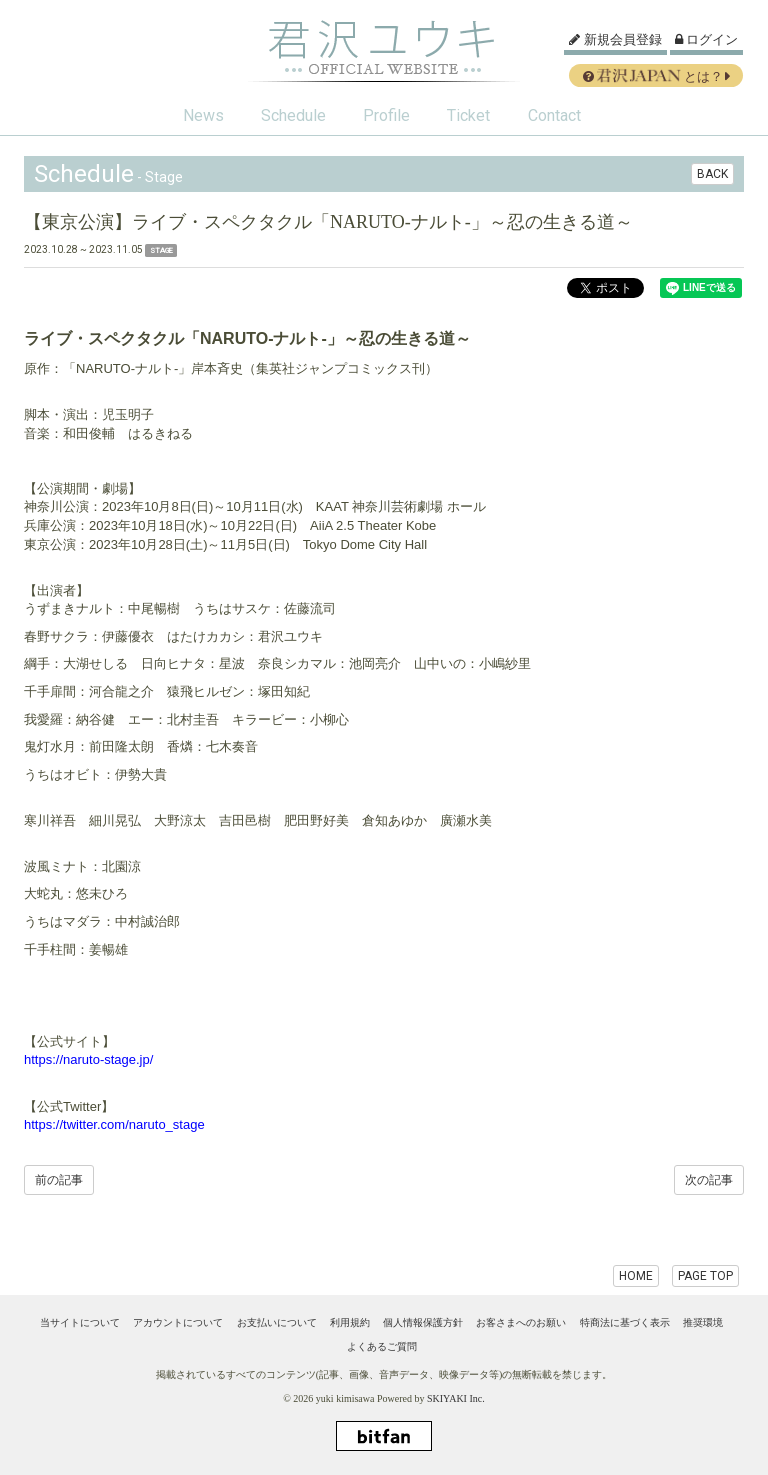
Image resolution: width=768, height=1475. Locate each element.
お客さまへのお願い (521, 1322)
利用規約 (350, 1322)
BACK (712, 174)
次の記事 (709, 1180)
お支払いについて (277, 1322)
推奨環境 (703, 1322)
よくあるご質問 (382, 1346)
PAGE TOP (705, 1276)
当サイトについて (80, 1322)
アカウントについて (178, 1322)
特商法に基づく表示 (625, 1322)
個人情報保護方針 (423, 1322)
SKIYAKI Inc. (456, 1398)
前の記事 (59, 1180)
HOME (636, 1276)
